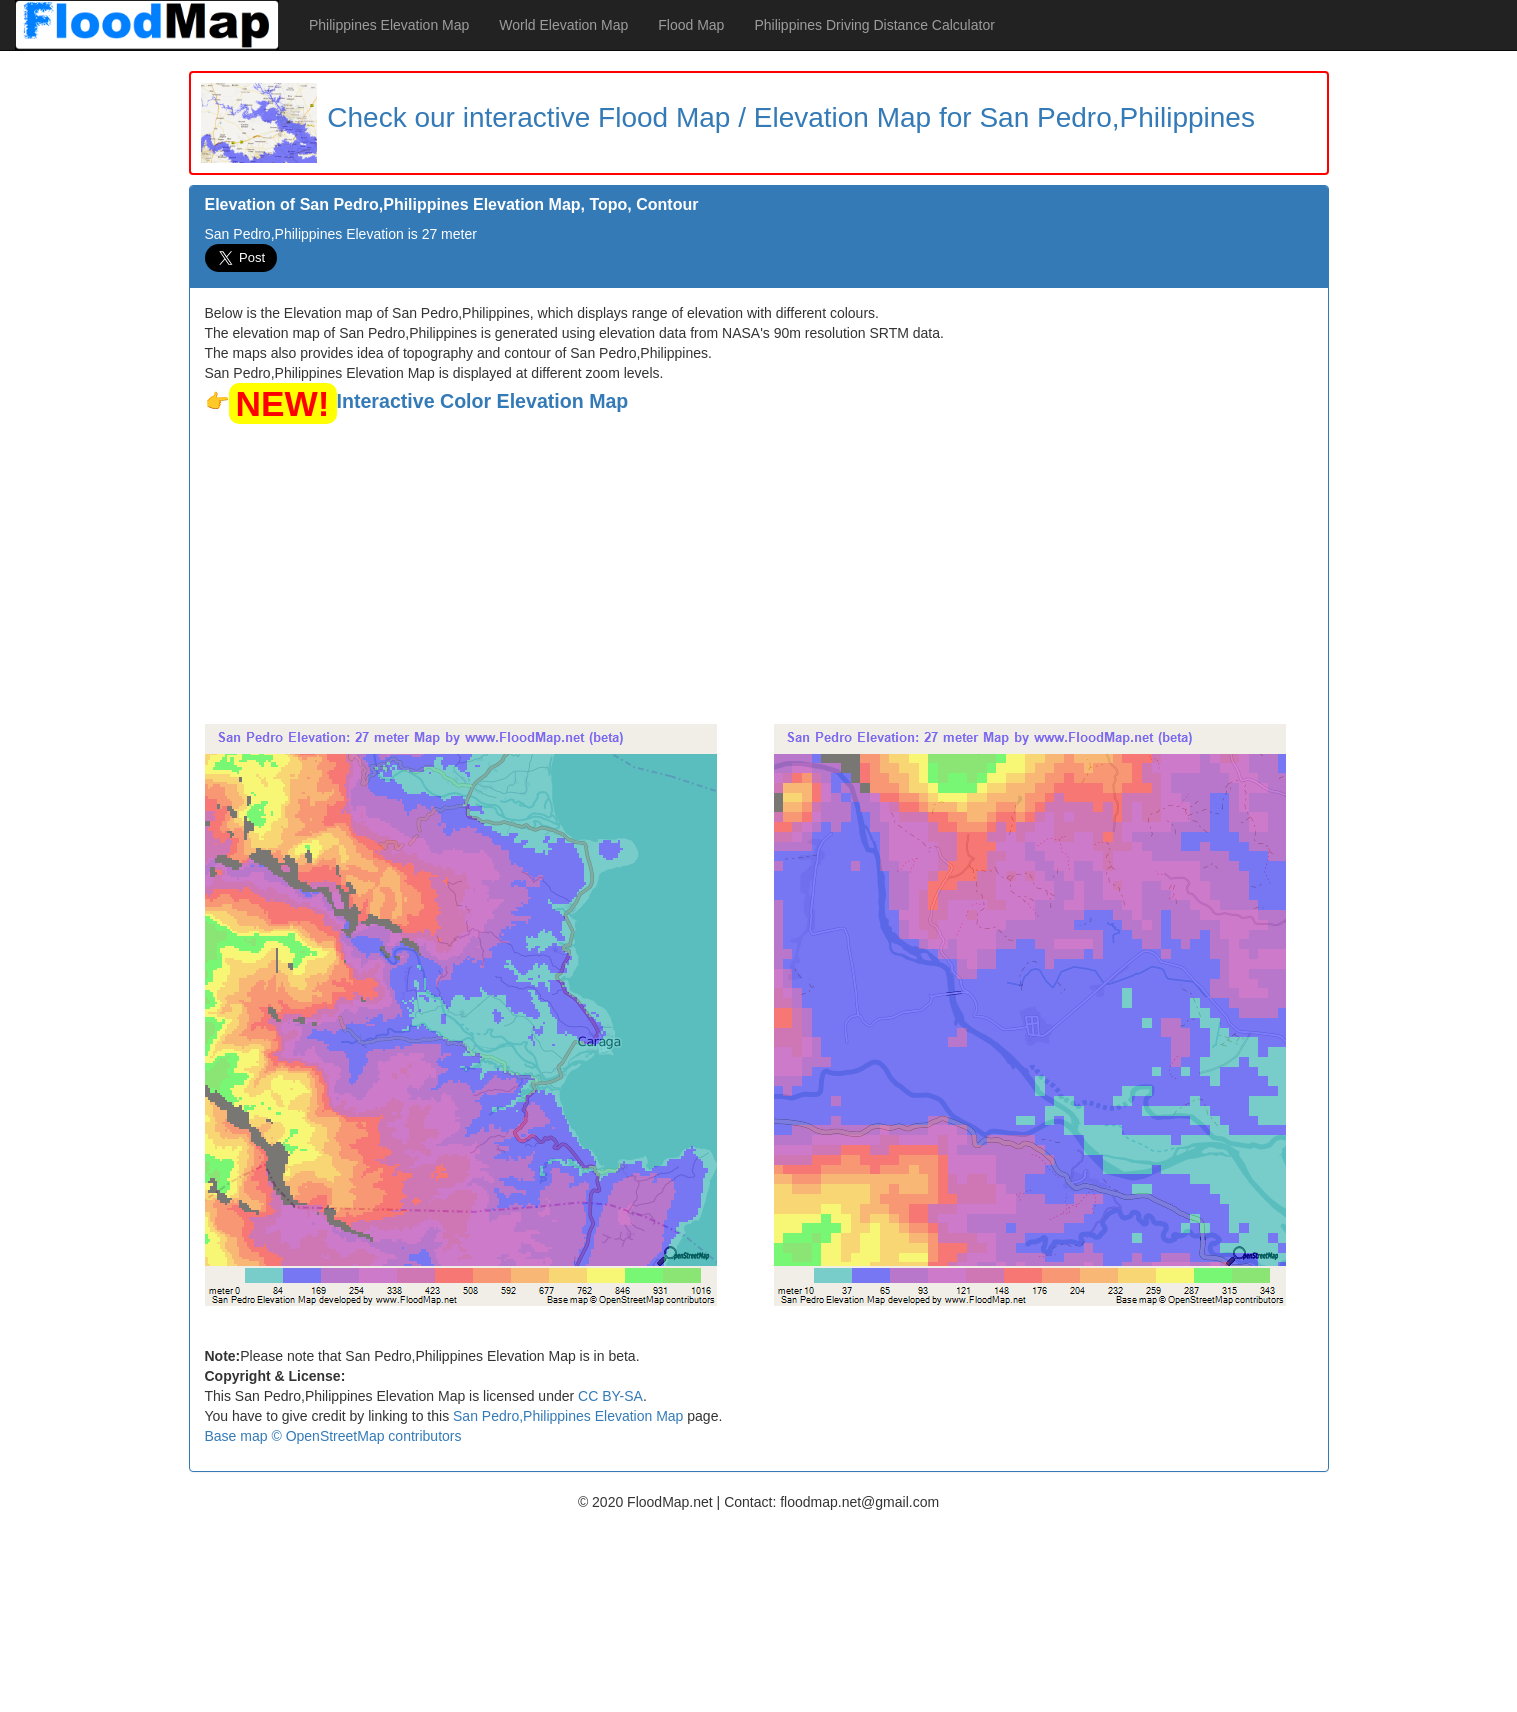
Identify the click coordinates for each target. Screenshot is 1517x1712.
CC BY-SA (610, 1396)
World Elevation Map (563, 25)
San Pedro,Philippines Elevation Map (568, 1416)
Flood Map (691, 25)
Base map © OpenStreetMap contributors (333, 1436)
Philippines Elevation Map (389, 25)
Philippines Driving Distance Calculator (874, 25)
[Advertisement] (759, 574)
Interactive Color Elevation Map (483, 401)
